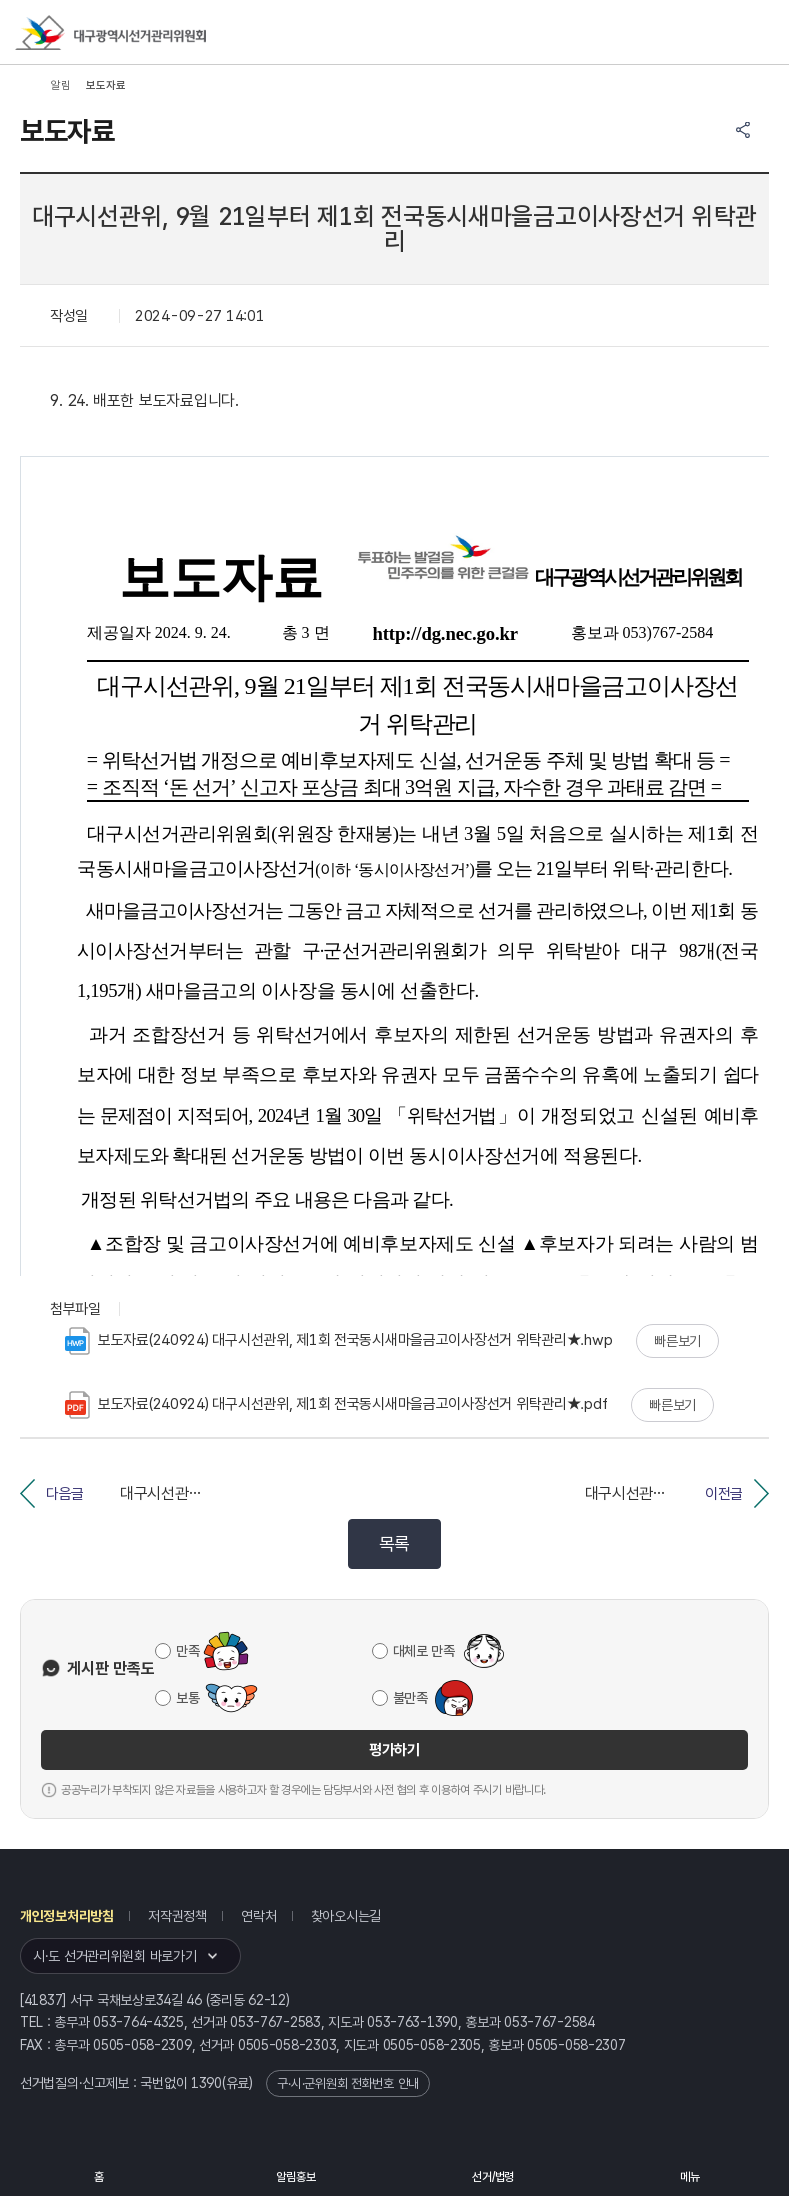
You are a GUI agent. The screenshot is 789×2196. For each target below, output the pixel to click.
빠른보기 (677, 1341)
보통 (187, 1698)
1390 (206, 2083)
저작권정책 (177, 1916)
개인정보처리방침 (67, 1916)
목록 (394, 1543)
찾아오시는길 (346, 1916)
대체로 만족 (424, 1651)
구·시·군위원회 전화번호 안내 (348, 2083)
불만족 (410, 1698)
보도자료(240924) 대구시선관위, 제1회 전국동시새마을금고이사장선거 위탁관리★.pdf (336, 1405)
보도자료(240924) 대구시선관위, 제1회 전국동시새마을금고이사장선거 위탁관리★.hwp (338, 1341)
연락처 (258, 1916)
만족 (187, 1651)
